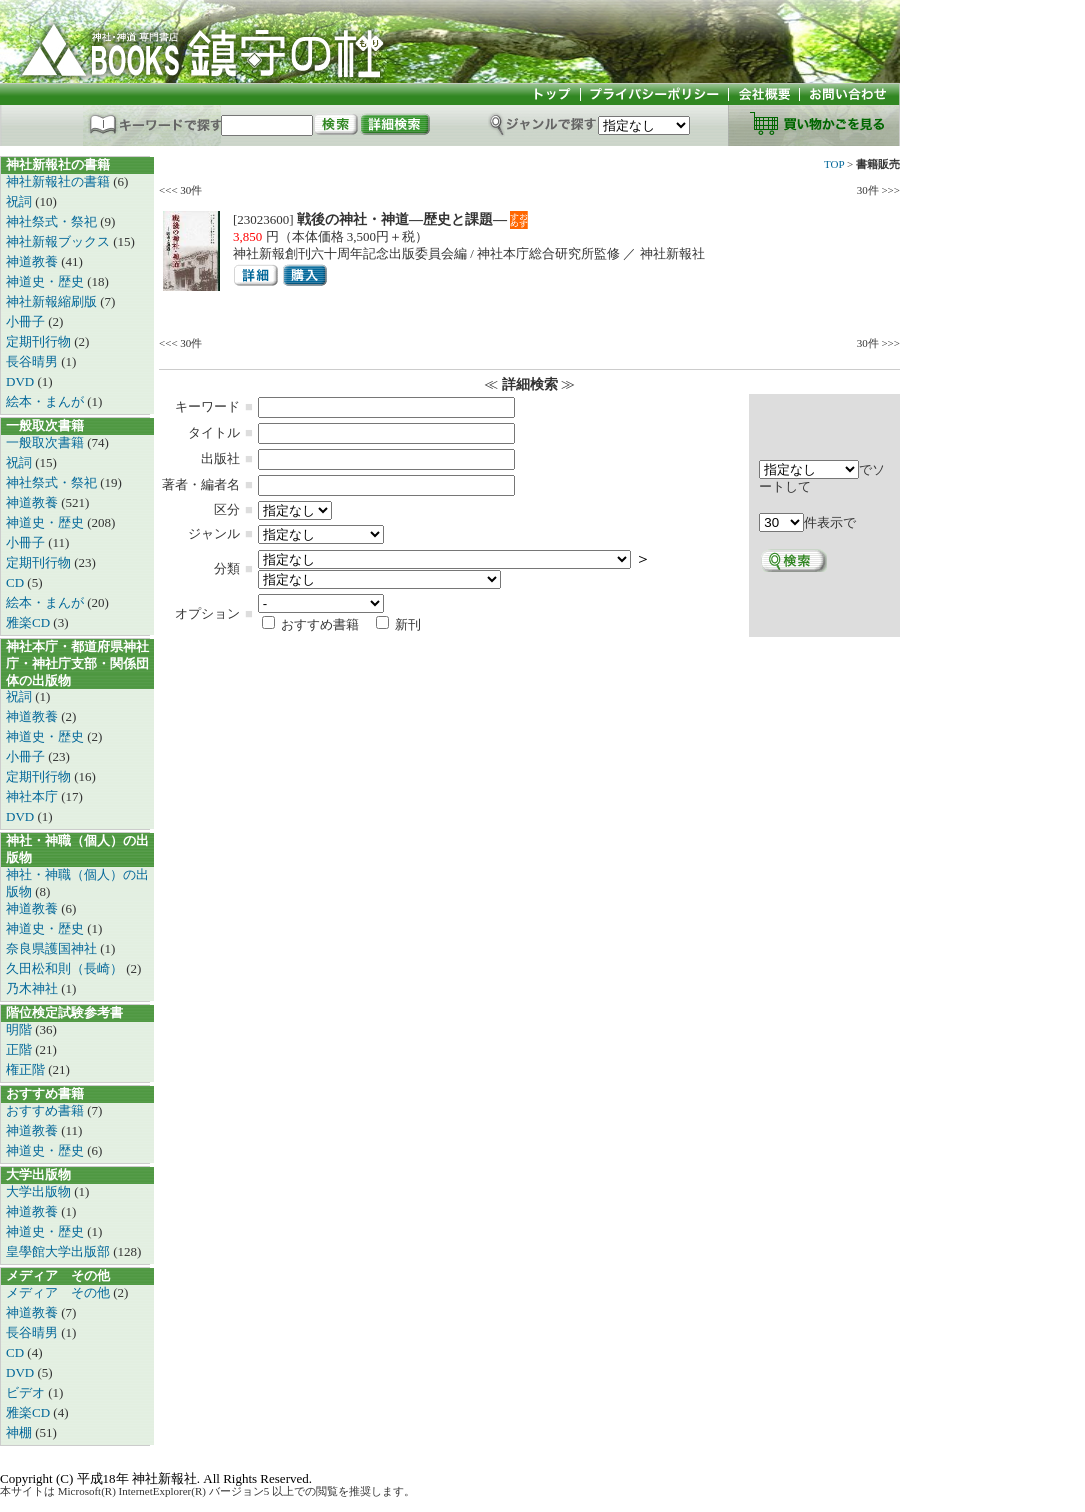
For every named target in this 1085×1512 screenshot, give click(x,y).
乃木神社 (33, 988)
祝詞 (20, 201)
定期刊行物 (40, 341)
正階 (20, 1049)
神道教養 (33, 261)
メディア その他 (59, 1292)
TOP (834, 164)
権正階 (27, 1069)
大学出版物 (40, 1191)
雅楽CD (29, 622)
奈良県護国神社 (53, 948)
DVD (21, 381)
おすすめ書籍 (46, 1110)
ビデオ (27, 1392)
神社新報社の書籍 (59, 181)
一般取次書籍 (46, 442)
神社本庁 (33, 796)
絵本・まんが (46, 401)
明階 (20, 1029)
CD (16, 582)
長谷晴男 (33, 361)
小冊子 (27, 321)
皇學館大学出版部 (59, 1251)
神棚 (20, 1432)
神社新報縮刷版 (53, 301)
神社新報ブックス (59, 241)
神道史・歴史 (46, 281)
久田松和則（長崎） (66, 968)
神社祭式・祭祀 (53, 221)
